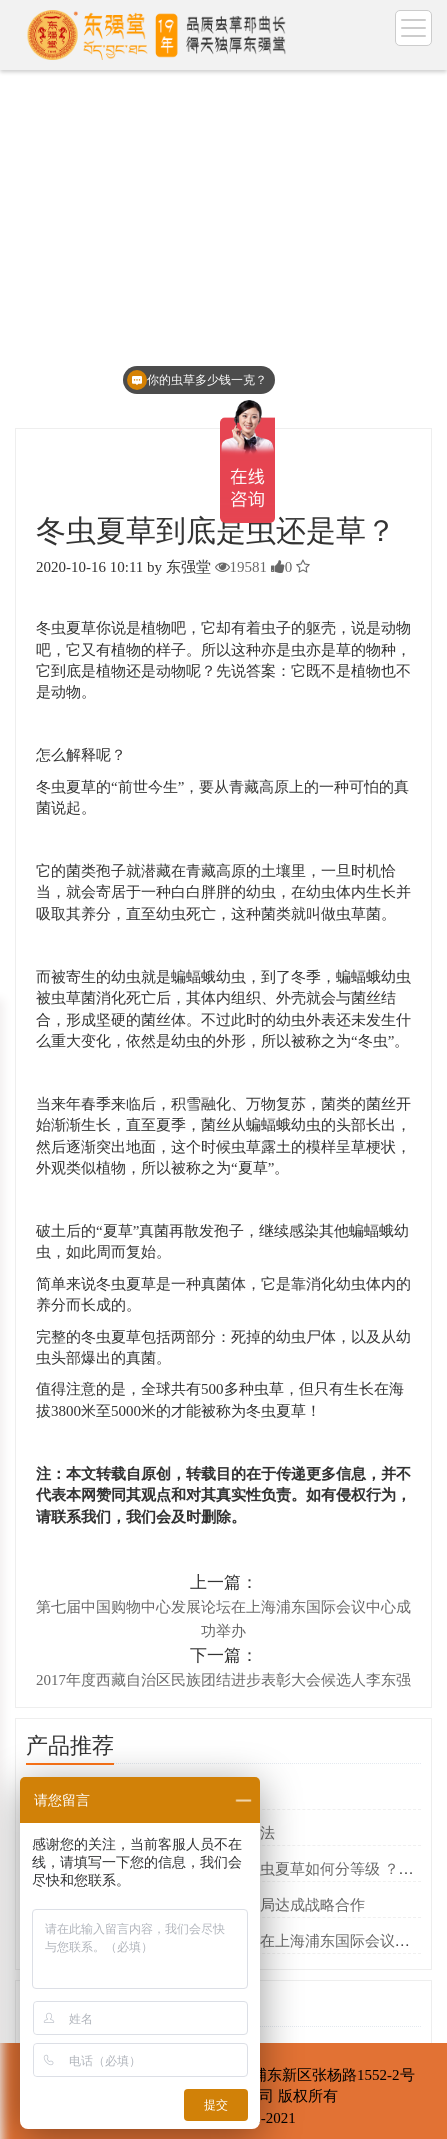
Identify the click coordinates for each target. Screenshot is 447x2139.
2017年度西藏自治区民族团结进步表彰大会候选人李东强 (223, 1680)
